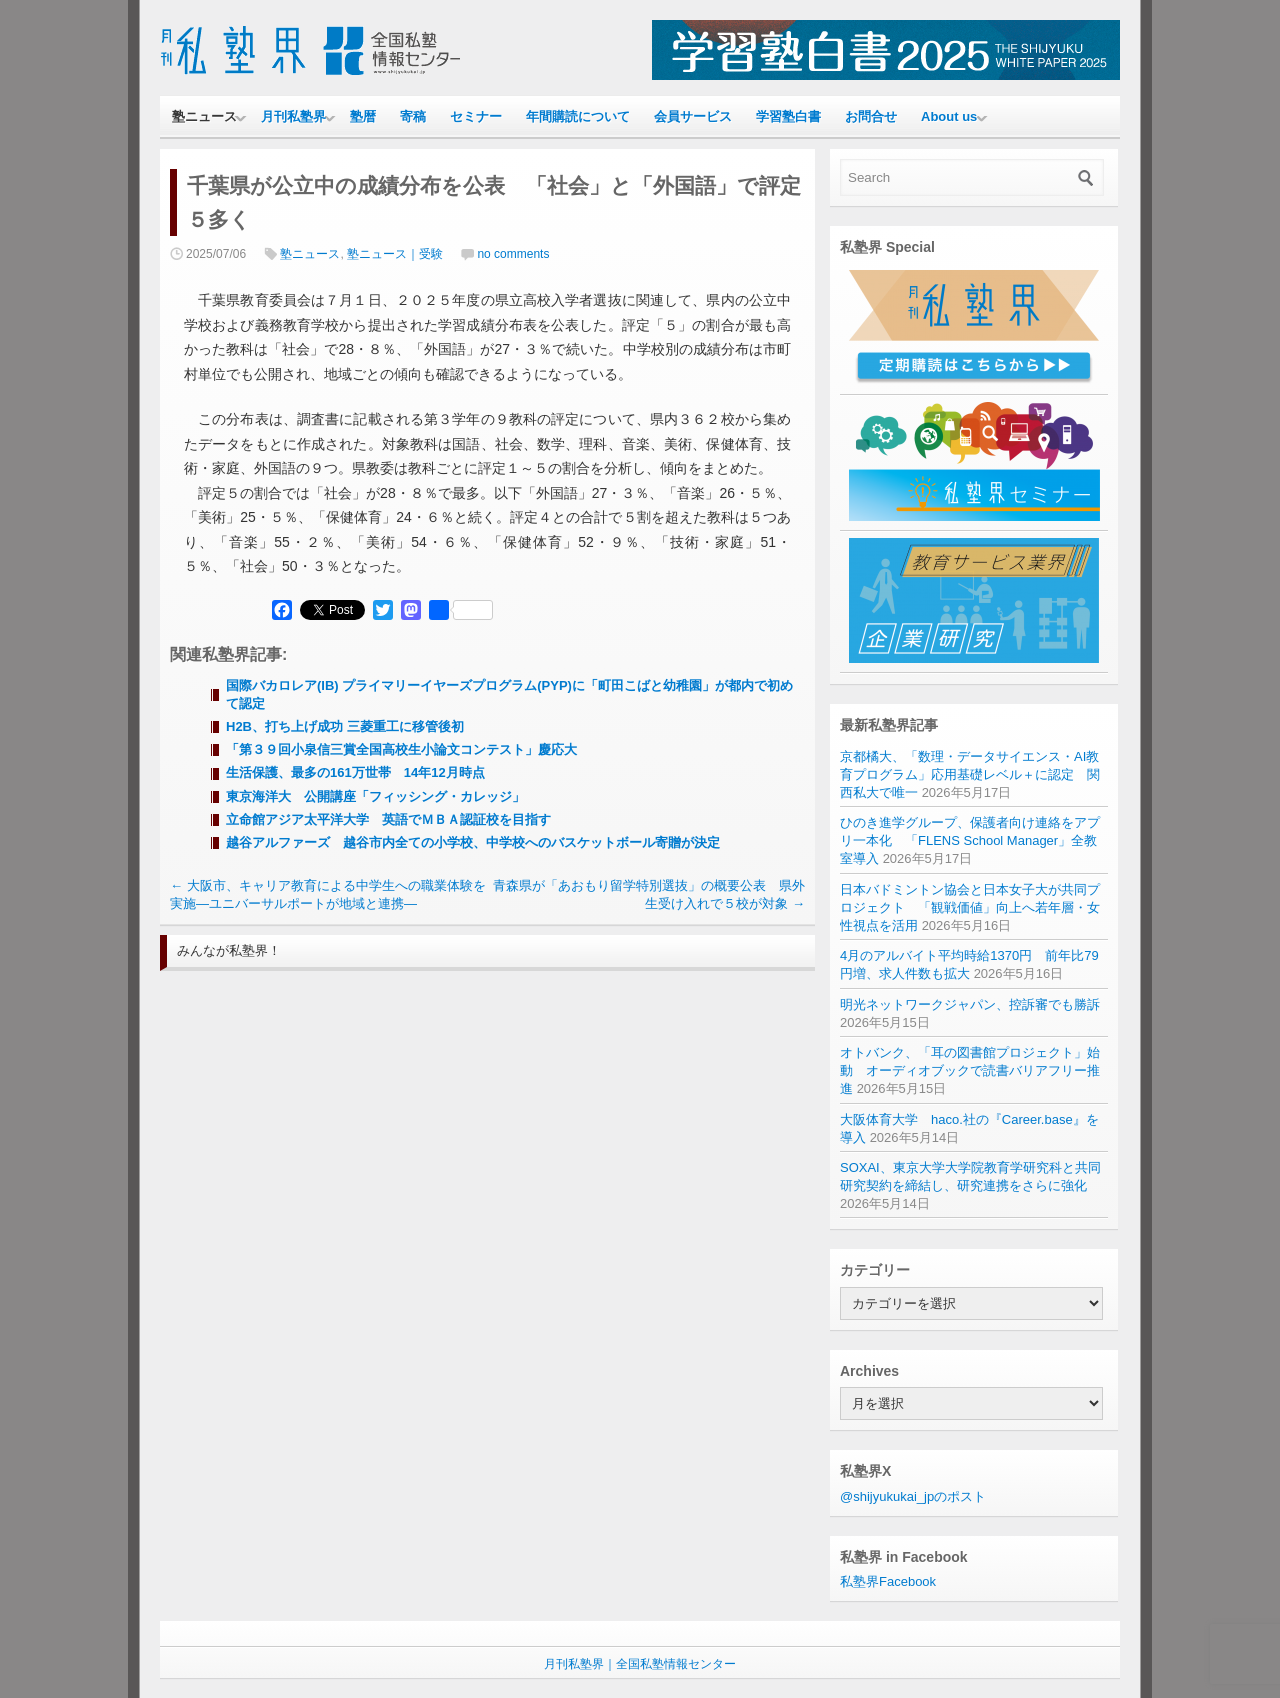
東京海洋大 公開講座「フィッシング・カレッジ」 (375, 796)
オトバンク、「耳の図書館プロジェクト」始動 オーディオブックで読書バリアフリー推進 (970, 1070)
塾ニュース (204, 116)
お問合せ (871, 116)
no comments (513, 254)
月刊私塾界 (293, 116)
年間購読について (578, 116)
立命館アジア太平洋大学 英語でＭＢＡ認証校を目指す (388, 819)
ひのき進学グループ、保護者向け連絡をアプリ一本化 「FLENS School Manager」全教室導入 (970, 840)
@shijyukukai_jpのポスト (913, 1496)
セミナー (476, 116)
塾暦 (363, 116)
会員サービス (693, 116)
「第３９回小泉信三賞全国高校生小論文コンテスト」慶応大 (401, 749)
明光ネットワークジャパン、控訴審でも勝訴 (970, 1004)
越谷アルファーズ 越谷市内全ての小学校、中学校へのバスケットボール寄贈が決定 (473, 842)
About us (949, 116)
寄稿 (413, 116)
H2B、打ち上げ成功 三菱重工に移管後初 (345, 726)
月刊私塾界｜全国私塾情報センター (640, 1664)
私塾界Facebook (888, 1581)
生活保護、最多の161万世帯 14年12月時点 (355, 772)
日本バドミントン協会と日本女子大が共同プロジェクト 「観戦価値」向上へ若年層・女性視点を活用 (970, 907)
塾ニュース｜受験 (395, 254)
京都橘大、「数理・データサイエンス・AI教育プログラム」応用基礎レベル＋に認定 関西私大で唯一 (970, 774)
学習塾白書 (788, 116)
